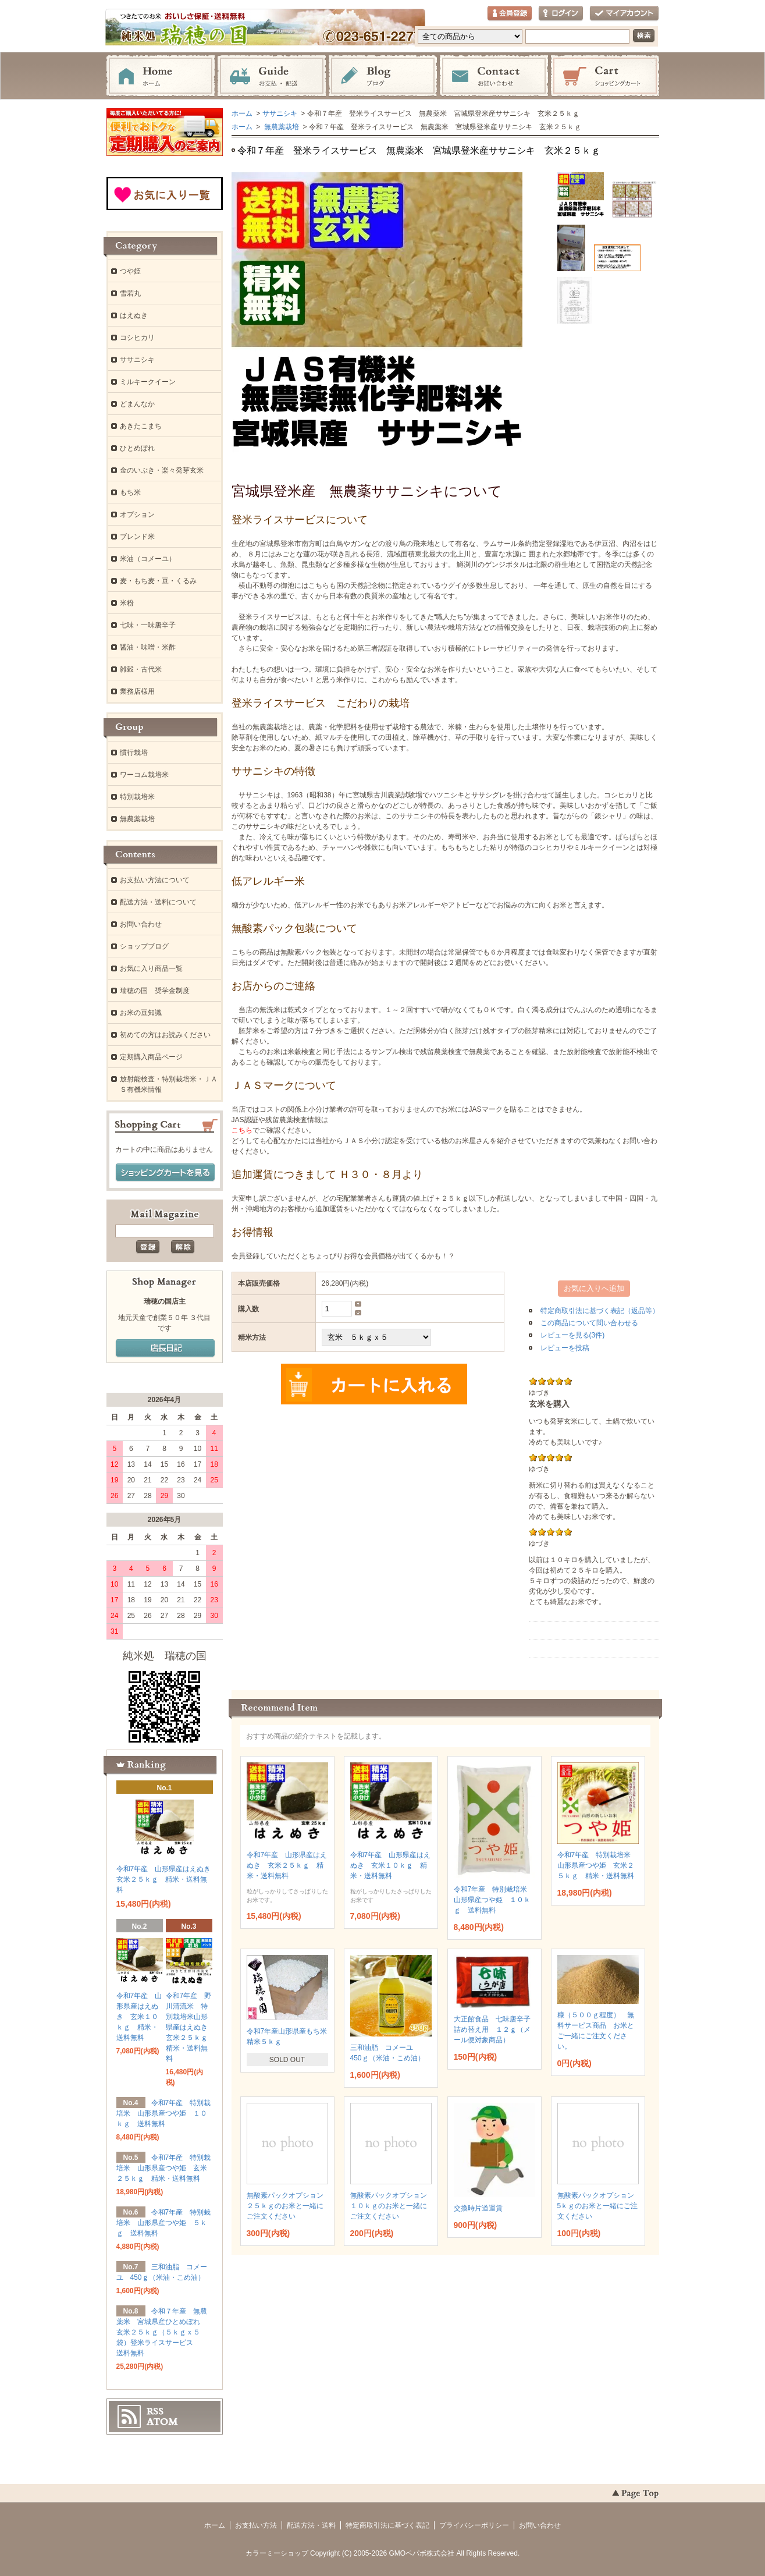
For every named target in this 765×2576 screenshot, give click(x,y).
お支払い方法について (155, 880)
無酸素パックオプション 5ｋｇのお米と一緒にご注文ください (599, 2205)
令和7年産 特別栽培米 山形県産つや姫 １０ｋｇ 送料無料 (494, 1899)
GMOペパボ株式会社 (422, 2553)
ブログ (382, 76)
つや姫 (130, 271)
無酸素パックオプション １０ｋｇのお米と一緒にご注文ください (392, 2205)
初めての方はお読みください (165, 1035)
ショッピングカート (605, 76)
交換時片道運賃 (478, 2208)
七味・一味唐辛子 (148, 625)
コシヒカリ (137, 337)
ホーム (160, 76)
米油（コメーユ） (148, 559)
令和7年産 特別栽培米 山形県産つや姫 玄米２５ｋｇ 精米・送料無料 (599, 1865)
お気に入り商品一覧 (151, 968)
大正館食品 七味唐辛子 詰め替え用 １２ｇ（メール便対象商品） (496, 2029)
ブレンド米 (137, 537)
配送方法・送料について (158, 902)
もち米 (130, 492)
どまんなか (137, 404)
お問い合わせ (494, 76)
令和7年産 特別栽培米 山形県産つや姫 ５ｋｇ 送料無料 (163, 2222)
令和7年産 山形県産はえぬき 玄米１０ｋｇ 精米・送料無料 (390, 1865)
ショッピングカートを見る (165, 1172)
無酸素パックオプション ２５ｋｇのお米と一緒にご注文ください (288, 2205)
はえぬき (134, 315)
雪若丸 (130, 293)
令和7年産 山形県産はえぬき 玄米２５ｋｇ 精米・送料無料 (287, 1865)
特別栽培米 (137, 797)
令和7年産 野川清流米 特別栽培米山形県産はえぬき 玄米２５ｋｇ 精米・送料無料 (190, 2027)
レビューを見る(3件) (572, 1335)
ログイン (560, 14)
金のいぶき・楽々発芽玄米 (162, 470)
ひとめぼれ (137, 448)
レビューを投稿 (564, 1348)
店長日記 (165, 1348)
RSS (155, 2411)
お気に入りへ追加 (594, 1288)
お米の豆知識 (141, 1013)
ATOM (162, 2421)
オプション (137, 514)
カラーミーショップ (276, 2553)
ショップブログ (144, 946)
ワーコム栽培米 (144, 775)
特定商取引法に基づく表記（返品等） (599, 1311)
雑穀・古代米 (141, 669)
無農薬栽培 (280, 127)
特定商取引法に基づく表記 (387, 2525)
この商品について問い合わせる (589, 1323)
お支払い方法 (256, 2525)
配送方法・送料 (311, 2525)
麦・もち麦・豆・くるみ (158, 581)
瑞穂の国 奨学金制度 (155, 991)
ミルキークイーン (148, 382)
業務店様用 (137, 691)
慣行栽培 (134, 752)
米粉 (127, 603)
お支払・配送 (271, 76)
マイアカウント (624, 14)
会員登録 (509, 14)
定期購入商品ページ (151, 1057)
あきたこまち (141, 426)
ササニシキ (279, 113)
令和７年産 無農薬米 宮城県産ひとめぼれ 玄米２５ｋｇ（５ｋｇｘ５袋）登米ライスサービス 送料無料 (161, 2332)
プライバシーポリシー (474, 2525)
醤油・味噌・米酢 (148, 647)
